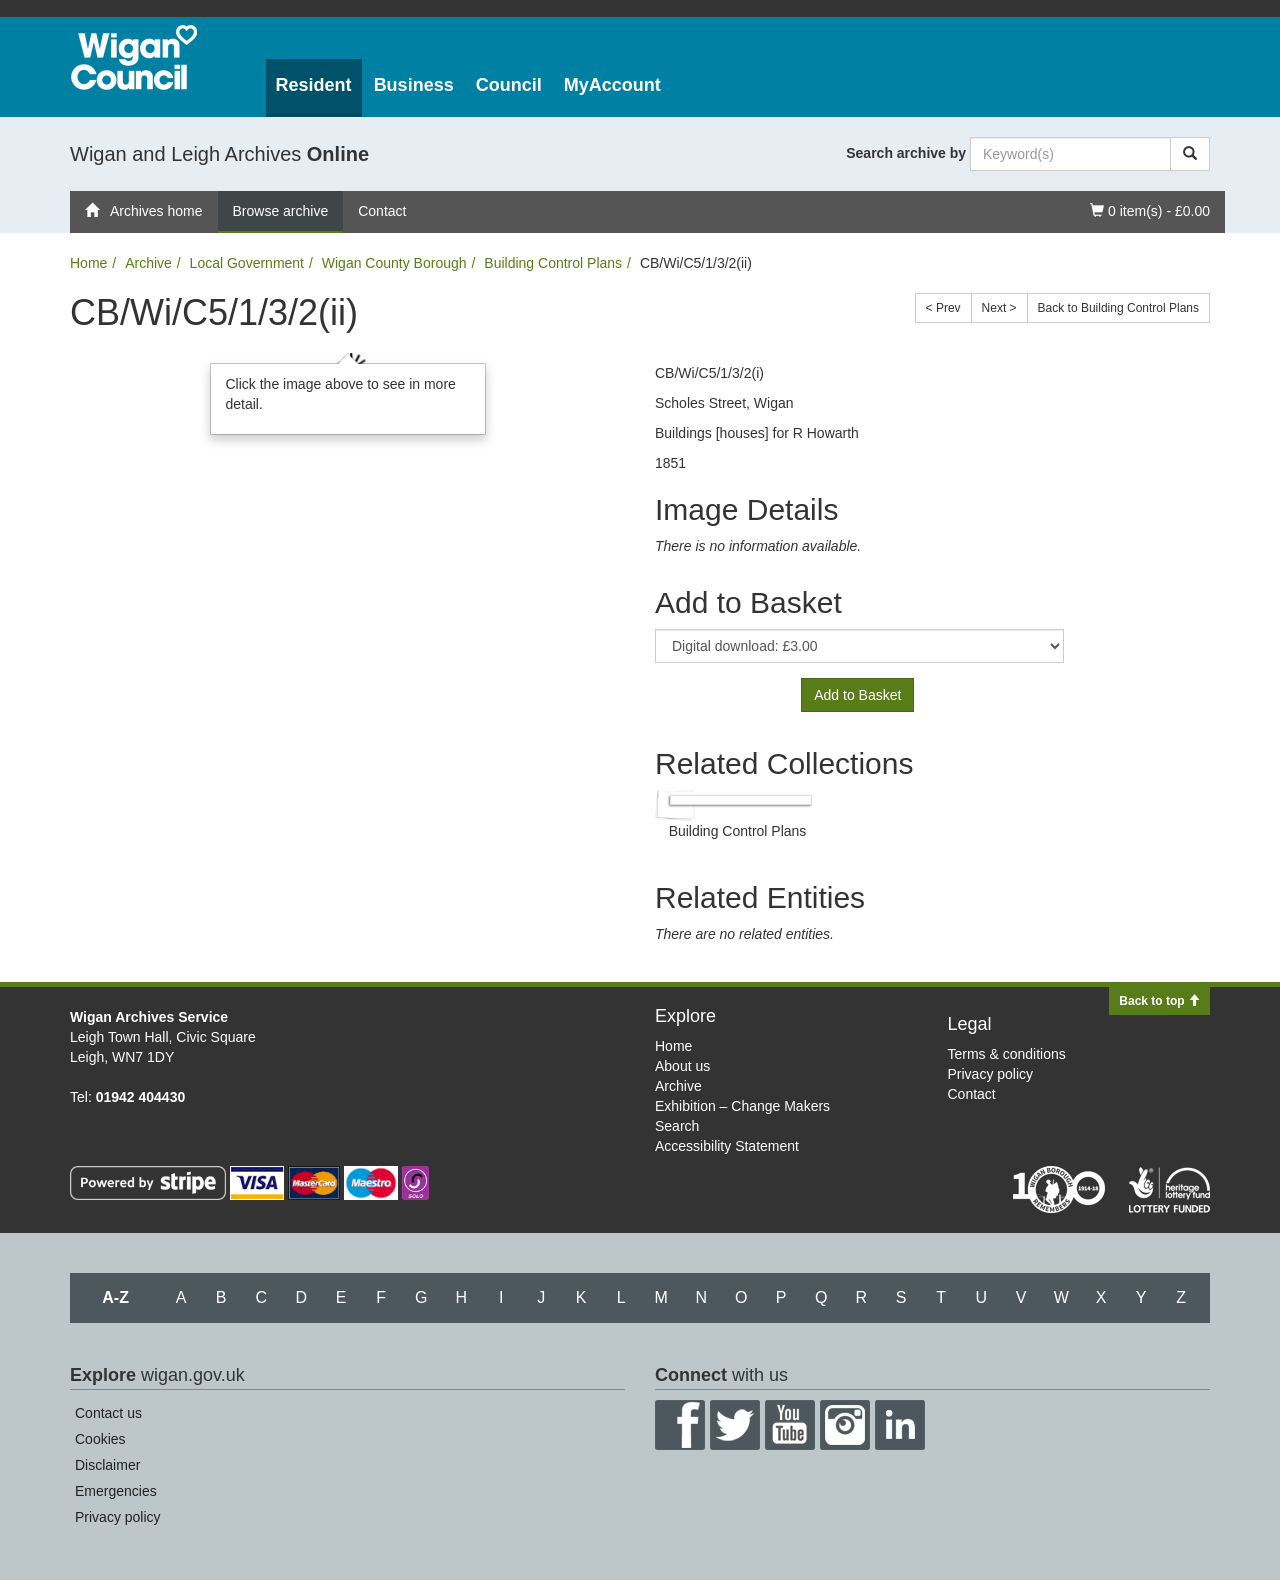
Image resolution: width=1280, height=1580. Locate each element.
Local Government (247, 263)
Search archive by (906, 153)
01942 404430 (141, 1097)
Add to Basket (857, 695)
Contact (382, 211)
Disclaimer (107, 1465)
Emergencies (116, 1491)
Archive (148, 263)
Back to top (1159, 1001)
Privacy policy (991, 1074)
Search (677, 1126)
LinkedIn (900, 1425)
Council (509, 85)
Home (88, 263)
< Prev (943, 308)
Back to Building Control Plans (1118, 308)
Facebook (680, 1425)
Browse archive (281, 211)
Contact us (108, 1413)
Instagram (845, 1425)
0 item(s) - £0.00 (1149, 209)
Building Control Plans (553, 263)
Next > (999, 308)
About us (682, 1066)
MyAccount (612, 85)
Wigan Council (134, 57)
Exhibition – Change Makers (742, 1106)
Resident (314, 85)
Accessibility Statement (727, 1146)
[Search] (1190, 154)
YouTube (790, 1425)
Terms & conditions (1007, 1054)
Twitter (735, 1425)
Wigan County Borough (394, 263)
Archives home (144, 211)
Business (414, 85)
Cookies (100, 1439)
